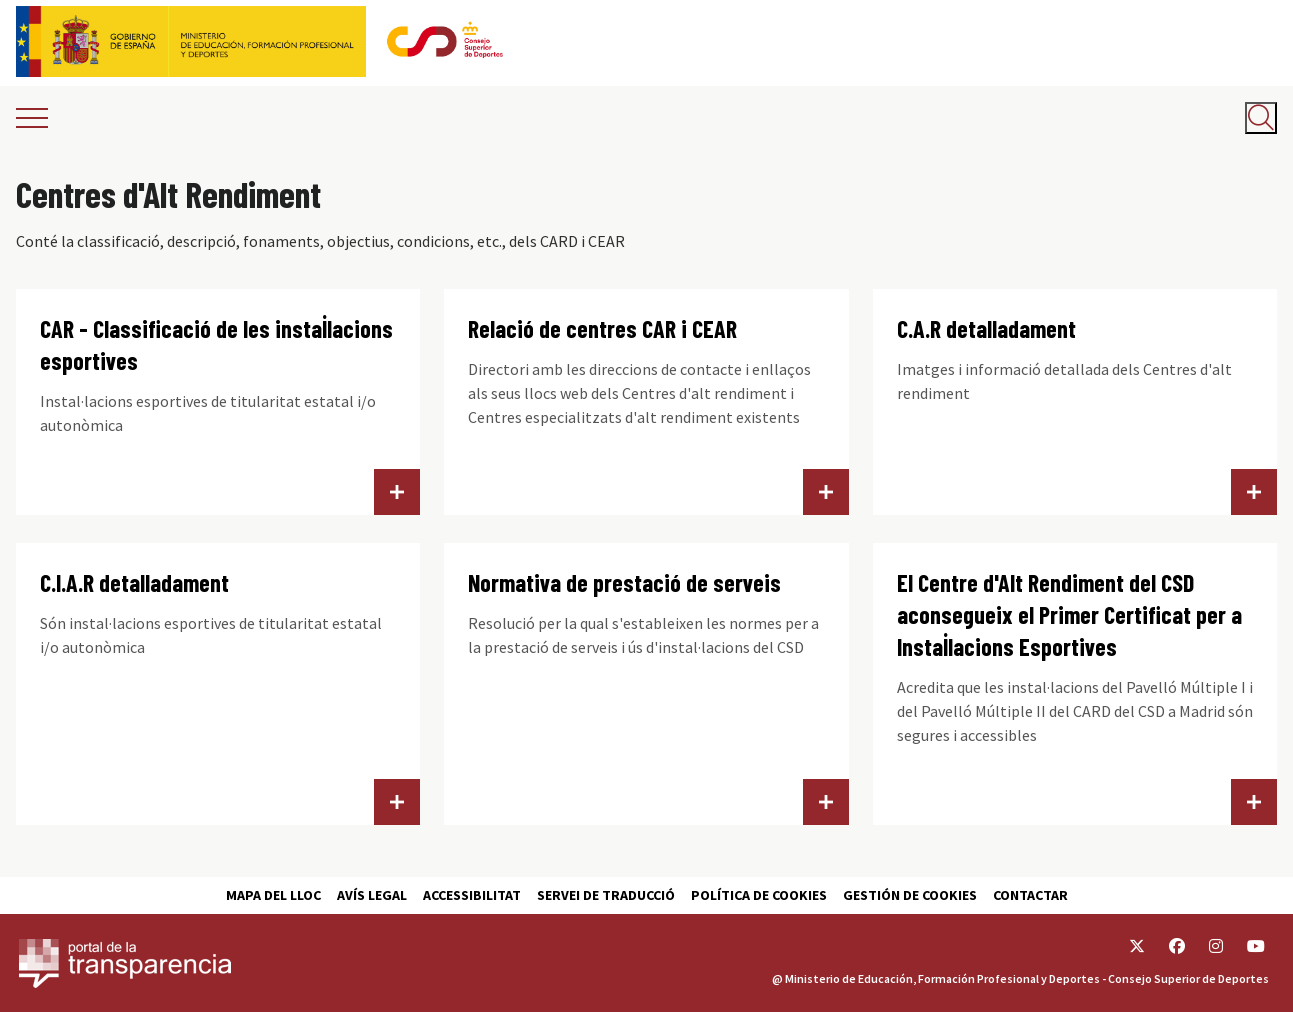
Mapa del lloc (273, 895)
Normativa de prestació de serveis (624, 582)
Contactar (1030, 895)
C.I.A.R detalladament (134, 582)
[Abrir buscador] (1261, 118)
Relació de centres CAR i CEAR (602, 328)
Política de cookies (759, 895)
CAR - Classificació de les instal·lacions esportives (216, 344)
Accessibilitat (472, 895)
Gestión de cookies (910, 895)
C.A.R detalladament (986, 328)
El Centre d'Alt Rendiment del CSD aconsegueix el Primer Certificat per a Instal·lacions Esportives (1069, 614)
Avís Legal (372, 895)
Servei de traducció (606, 895)
